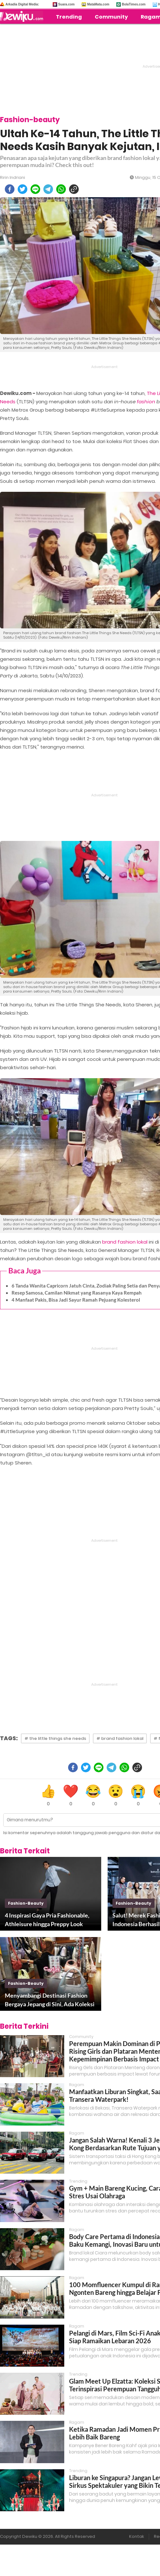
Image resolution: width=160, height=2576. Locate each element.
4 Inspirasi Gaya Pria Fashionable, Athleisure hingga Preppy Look (47, 1919)
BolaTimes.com (134, 4)
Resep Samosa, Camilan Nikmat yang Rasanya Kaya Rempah (77, 1293)
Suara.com (66, 4)
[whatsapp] (61, 189)
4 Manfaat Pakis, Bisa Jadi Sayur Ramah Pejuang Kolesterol (76, 1300)
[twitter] (22, 189)
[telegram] (48, 189)
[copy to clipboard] (73, 189)
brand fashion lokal (124, 1241)
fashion (146, 401)
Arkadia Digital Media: (22, 4)
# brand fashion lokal (119, 1738)
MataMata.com (98, 4)
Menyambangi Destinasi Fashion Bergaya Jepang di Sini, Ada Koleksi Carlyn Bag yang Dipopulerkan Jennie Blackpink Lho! (49, 2000)
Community (111, 17)
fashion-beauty (26, 1903)
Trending (69, 17)
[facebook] (9, 189)
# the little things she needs (55, 1738)
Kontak (136, 2536)
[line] (35, 189)
